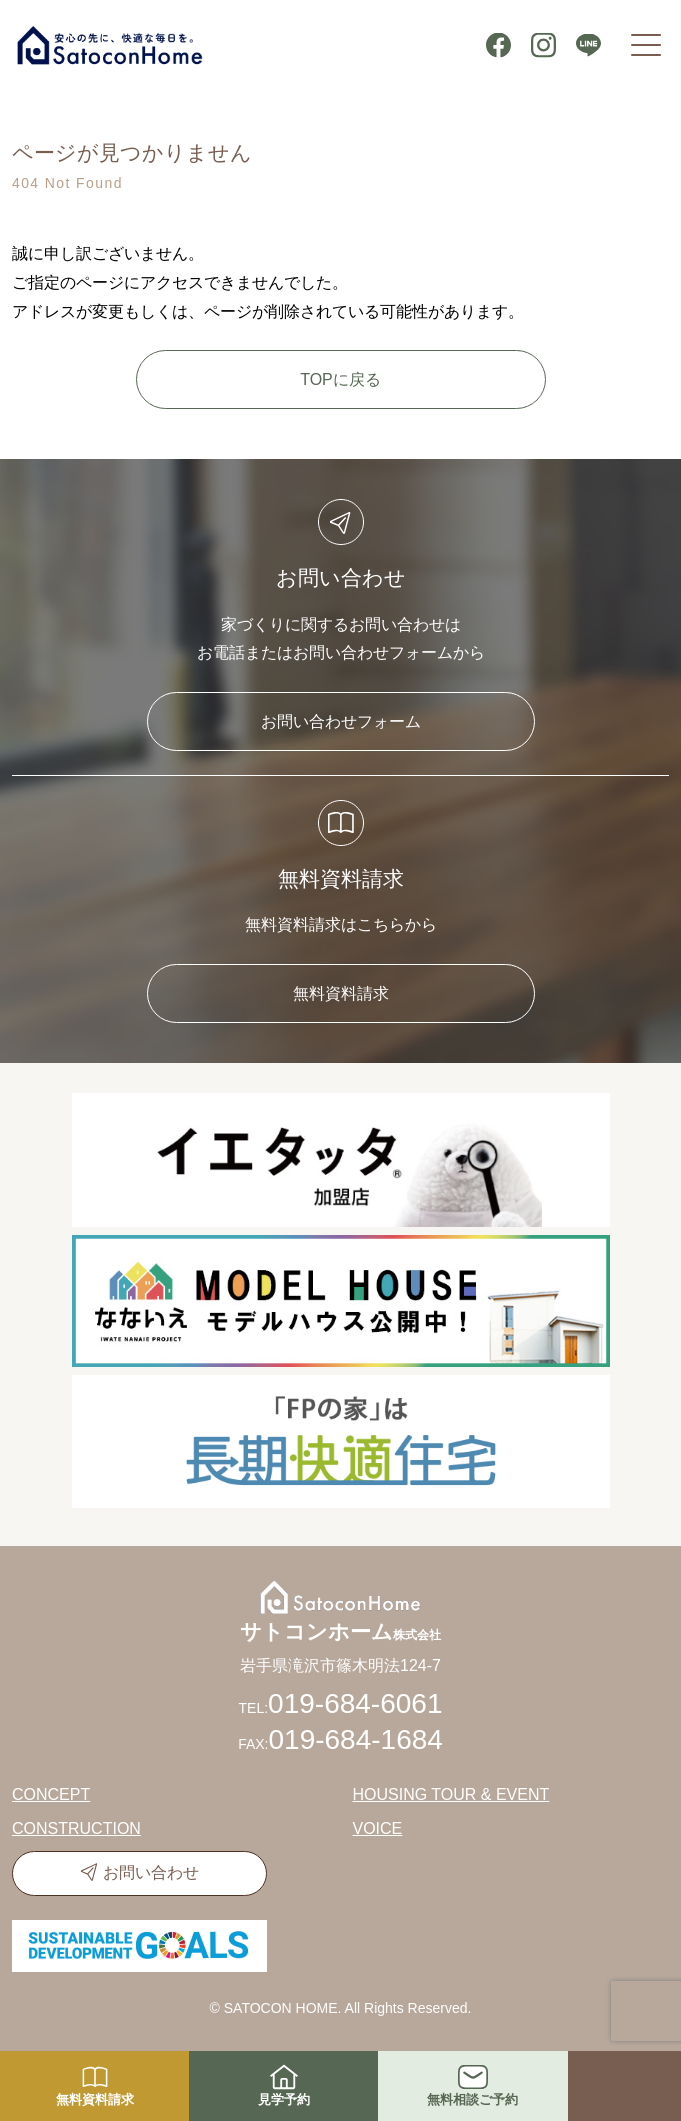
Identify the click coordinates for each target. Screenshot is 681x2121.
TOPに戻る (340, 379)
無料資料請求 (341, 993)
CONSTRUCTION (76, 1828)
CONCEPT (51, 1794)
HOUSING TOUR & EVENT (451, 1794)
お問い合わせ (151, 1872)
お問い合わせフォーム (341, 721)
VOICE (378, 1828)
